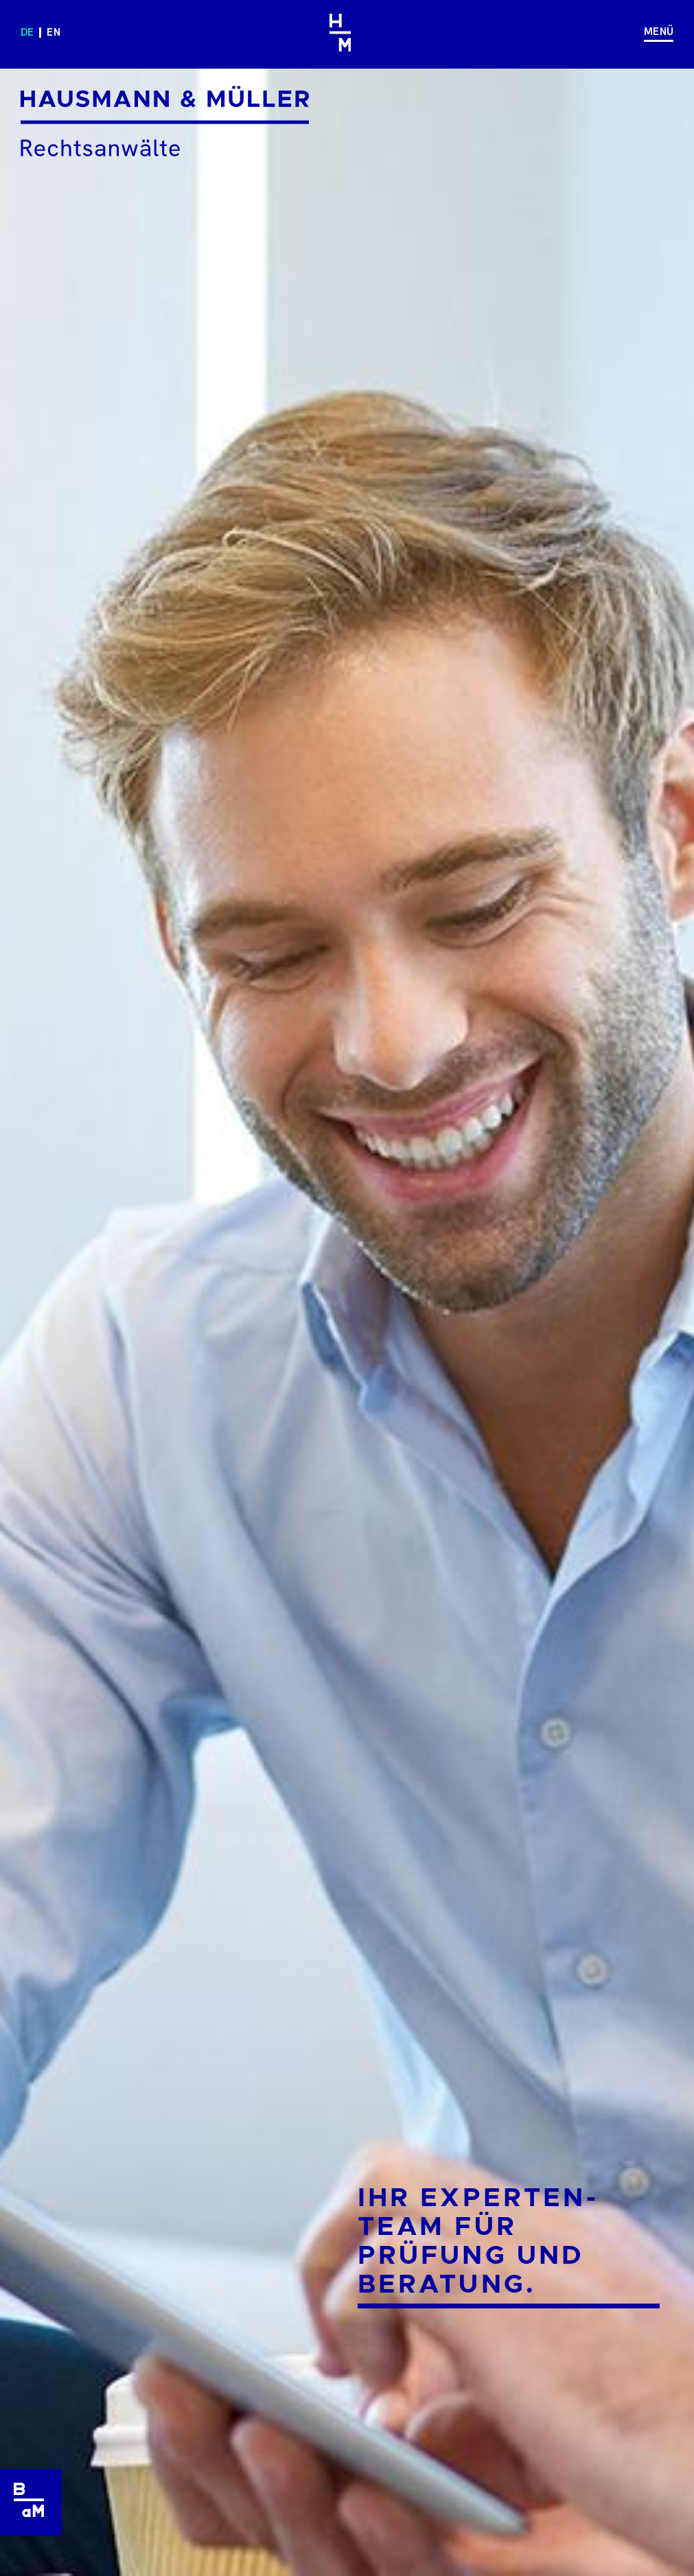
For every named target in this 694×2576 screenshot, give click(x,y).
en (53, 32)
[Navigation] (653, 33)
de (27, 32)
